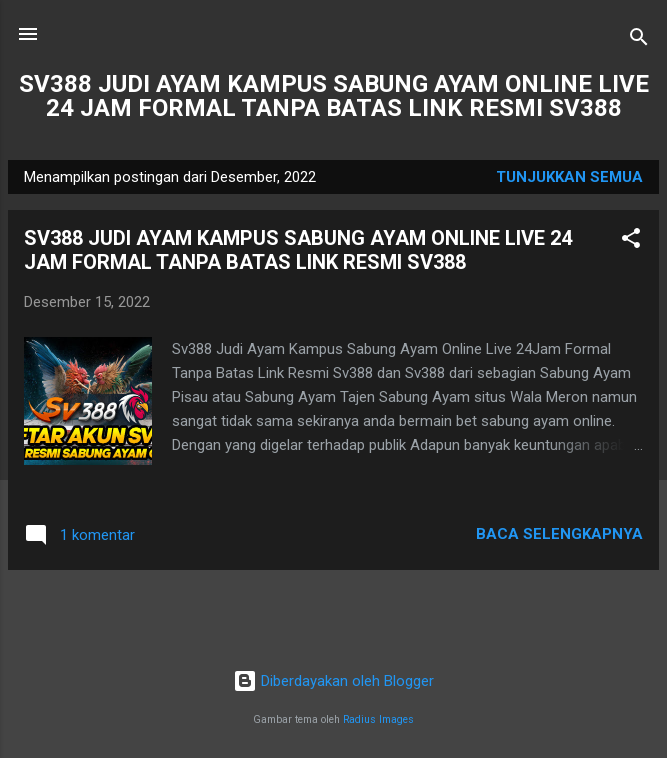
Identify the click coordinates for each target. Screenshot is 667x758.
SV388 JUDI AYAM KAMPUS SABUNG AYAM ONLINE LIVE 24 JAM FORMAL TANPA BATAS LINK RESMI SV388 (334, 96)
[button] (631, 241)
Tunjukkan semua (569, 177)
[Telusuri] (639, 40)
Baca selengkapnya (559, 534)
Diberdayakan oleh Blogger (333, 681)
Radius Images (378, 719)
